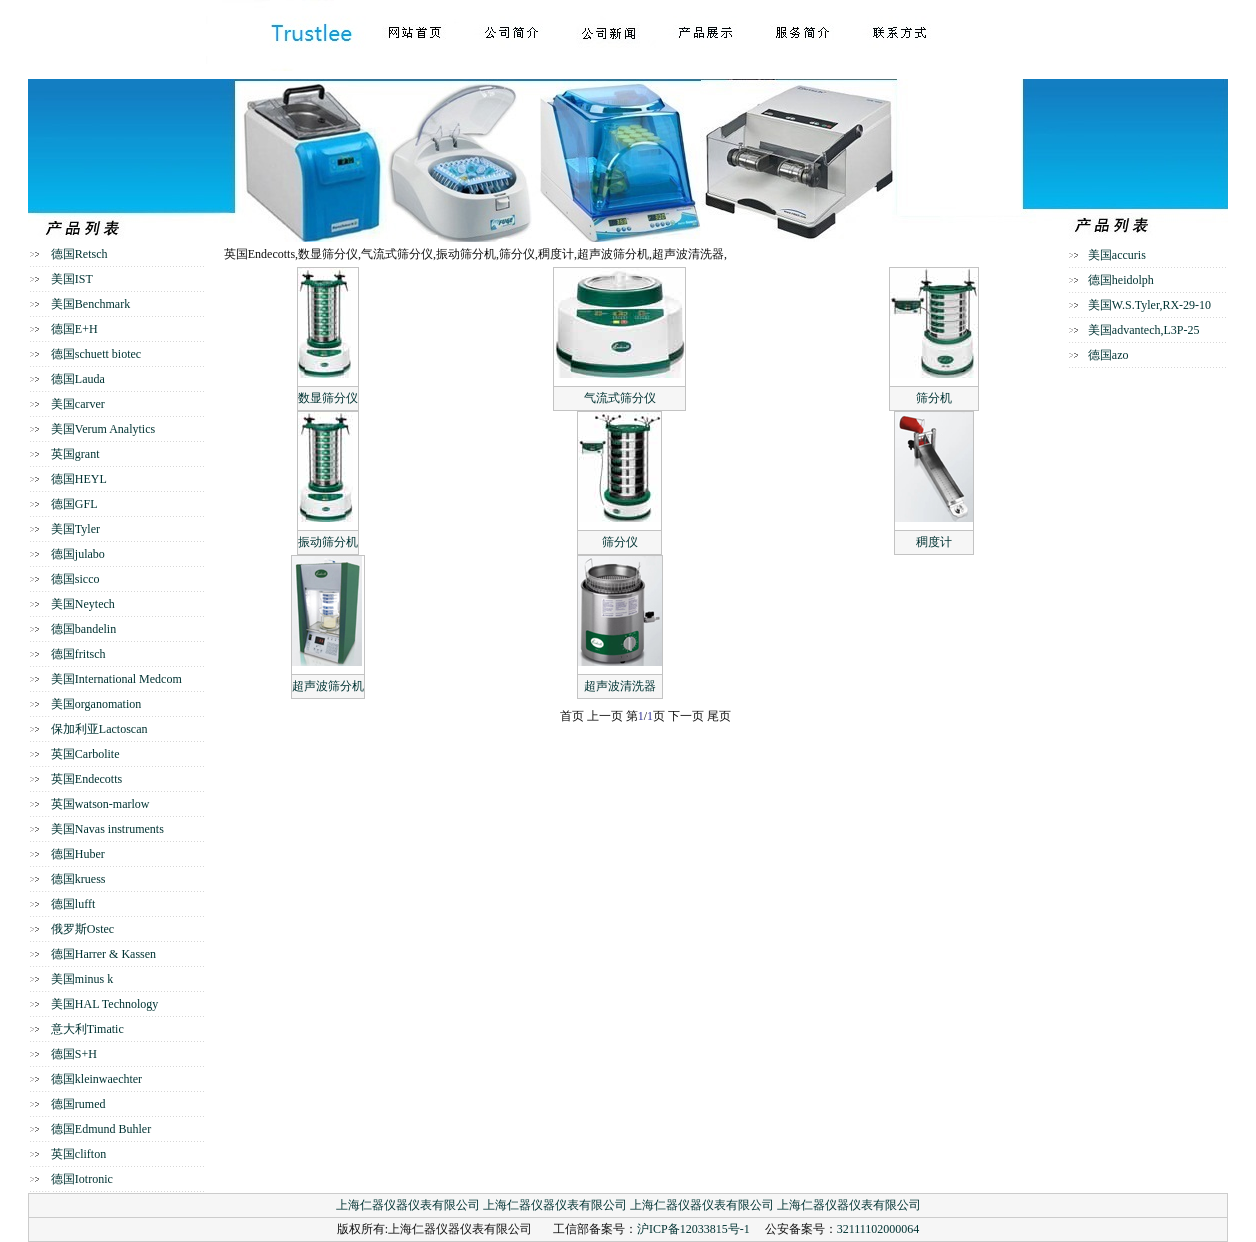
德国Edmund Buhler (101, 1129)
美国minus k (82, 979)
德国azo (1108, 355)
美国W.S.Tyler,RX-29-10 (1149, 305)
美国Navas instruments (107, 829)
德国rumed (78, 1104)
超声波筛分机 (328, 686)
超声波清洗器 (620, 686)
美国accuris (1117, 255)
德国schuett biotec (96, 354)
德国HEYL (79, 479)
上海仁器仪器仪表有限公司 (408, 1205)
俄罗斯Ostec (82, 929)
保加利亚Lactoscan (99, 729)
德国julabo (78, 554)
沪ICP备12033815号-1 (693, 1229)
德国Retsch (79, 254)
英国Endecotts (86, 779)
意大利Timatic (87, 1029)
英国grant (75, 454)
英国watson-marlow (100, 804)
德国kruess (78, 879)
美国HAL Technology (104, 1004)
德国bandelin (83, 629)
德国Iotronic (82, 1179)
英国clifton (78, 1154)
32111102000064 (878, 1229)
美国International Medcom (116, 679)
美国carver (78, 404)
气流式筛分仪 (620, 398)
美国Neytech (83, 604)
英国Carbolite (85, 754)
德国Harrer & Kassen (103, 954)
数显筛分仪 (328, 398)
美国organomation (96, 704)
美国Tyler (75, 529)
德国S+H (74, 1054)
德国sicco (75, 579)
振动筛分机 (328, 542)
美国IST (72, 279)
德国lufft (73, 904)
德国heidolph (1121, 280)
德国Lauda (78, 379)
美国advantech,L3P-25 (1144, 330)
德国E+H (74, 329)
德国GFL (74, 504)
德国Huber (78, 854)
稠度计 (934, 542)
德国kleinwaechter (96, 1079)
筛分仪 (620, 542)
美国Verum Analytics (103, 429)
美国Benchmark (90, 304)
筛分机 (934, 398)
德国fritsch (78, 654)
